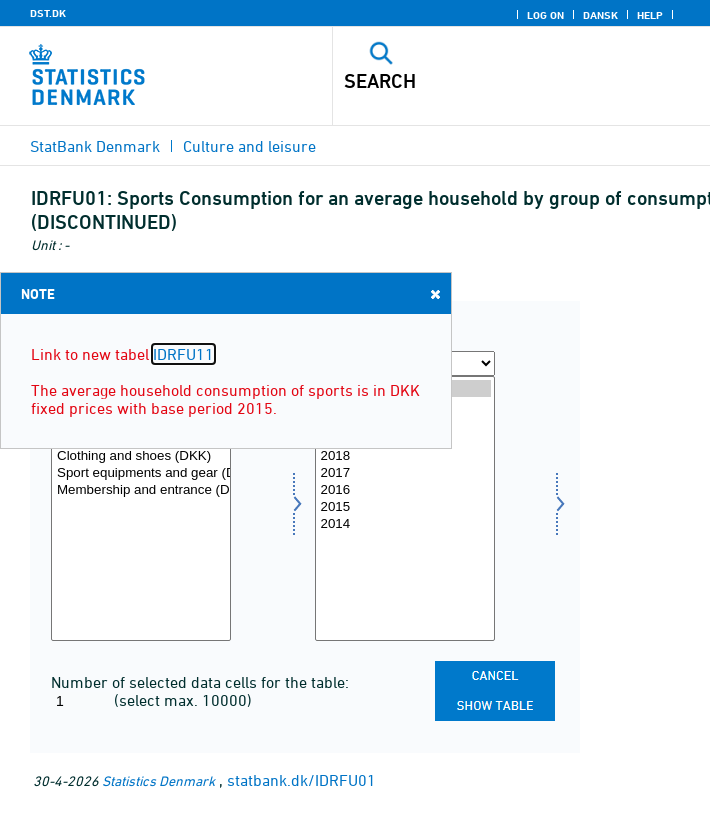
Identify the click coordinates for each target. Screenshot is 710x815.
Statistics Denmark (158, 780)
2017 (405, 473)
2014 (405, 524)
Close (434, 293)
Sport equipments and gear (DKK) (141, 473)
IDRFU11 (183, 354)
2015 (405, 507)
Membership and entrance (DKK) (141, 490)
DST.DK (48, 13)
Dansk (600, 15)
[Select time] (405, 508)
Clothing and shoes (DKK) (141, 456)
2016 (405, 490)
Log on (545, 15)
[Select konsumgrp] (141, 508)
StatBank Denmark (95, 146)
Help (650, 15)
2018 (405, 456)
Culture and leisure (249, 146)
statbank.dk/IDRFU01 (301, 780)
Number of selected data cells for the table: (200, 682)
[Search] (485, 81)
